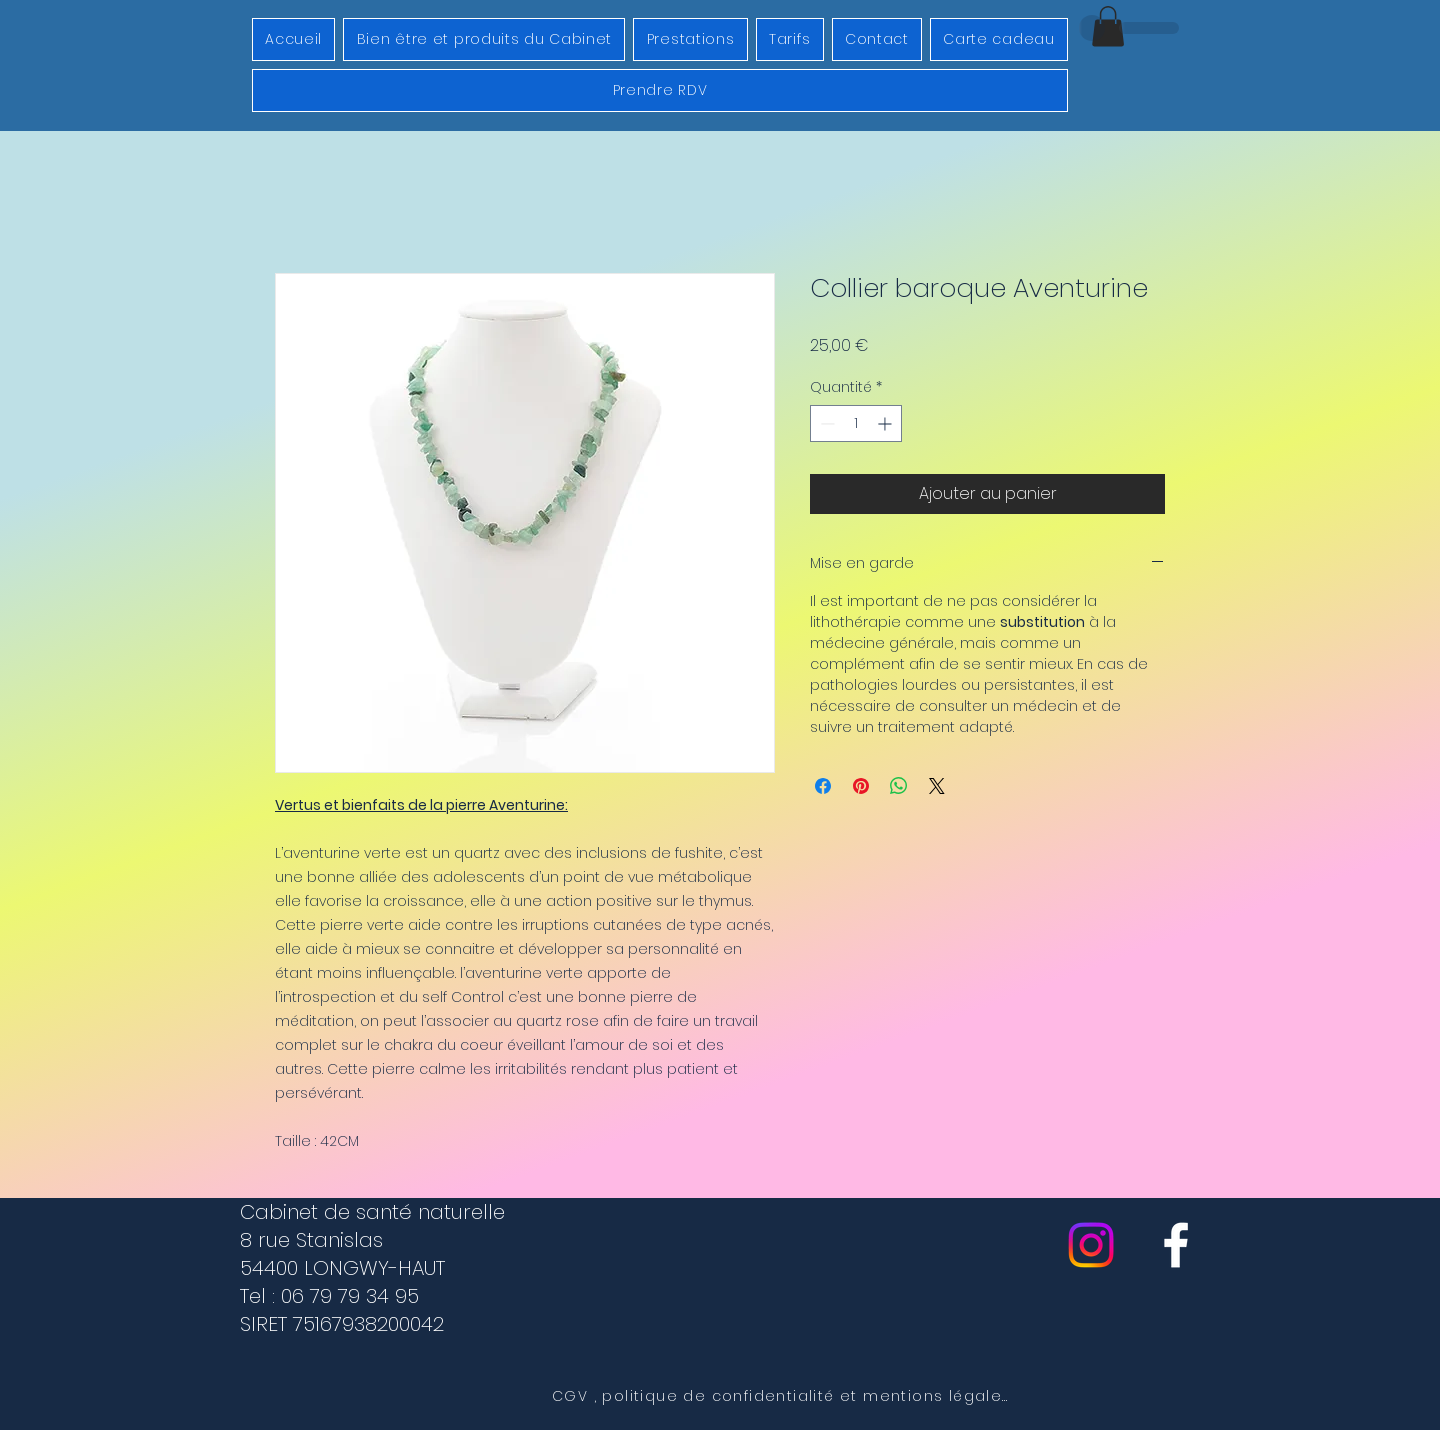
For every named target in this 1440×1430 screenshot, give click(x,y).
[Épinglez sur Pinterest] (861, 786)
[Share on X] (937, 786)
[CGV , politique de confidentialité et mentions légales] (782, 1397)
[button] (1108, 26)
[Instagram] (1091, 1245)
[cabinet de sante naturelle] (1176, 1245)
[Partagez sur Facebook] (823, 786)
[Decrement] (825, 423)
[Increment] (886, 423)
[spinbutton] (856, 423)
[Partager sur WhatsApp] (899, 786)
